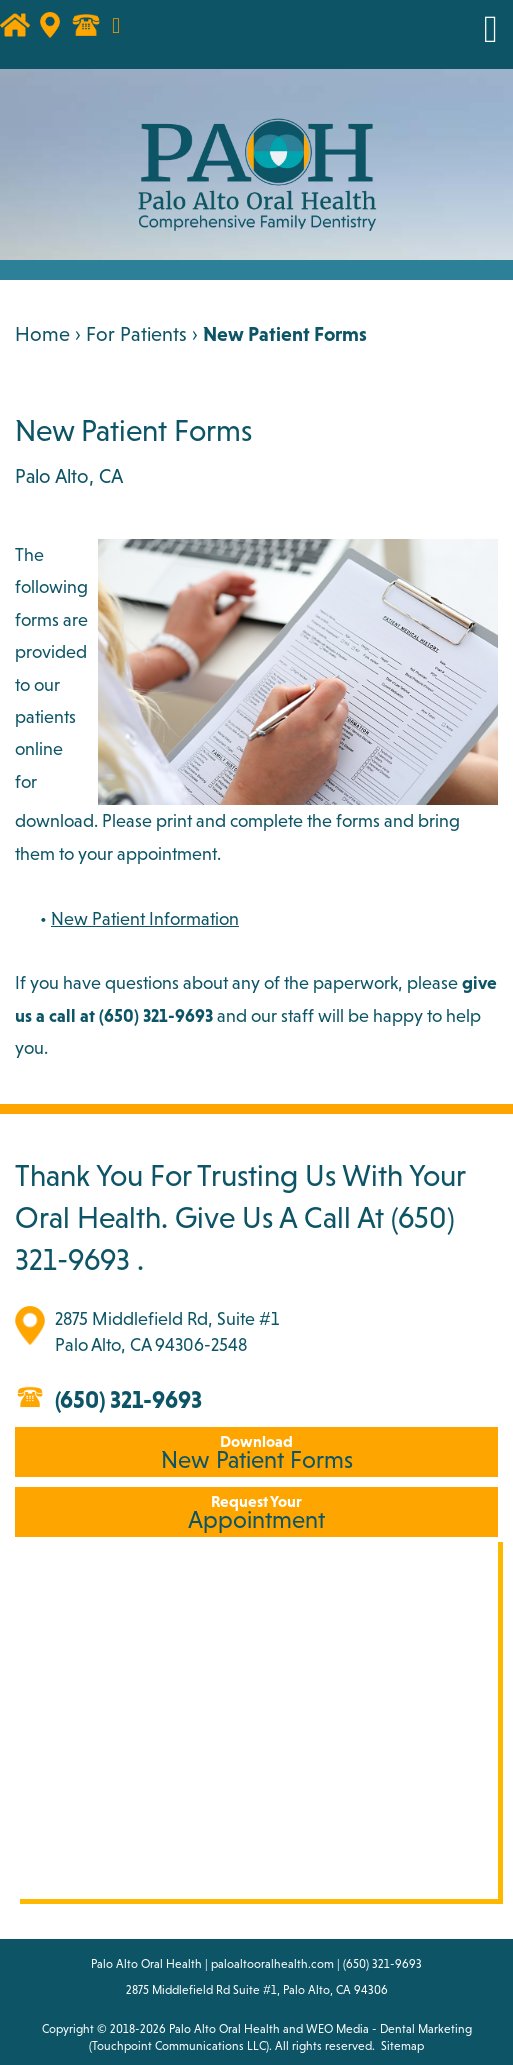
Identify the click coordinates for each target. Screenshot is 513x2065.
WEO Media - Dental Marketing (389, 2029)
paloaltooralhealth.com (272, 1964)
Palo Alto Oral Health (224, 2029)
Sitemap (402, 2046)
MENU (466, 29)
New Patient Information (145, 918)
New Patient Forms (256, 1452)
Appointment (256, 1512)
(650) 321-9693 (128, 1399)
